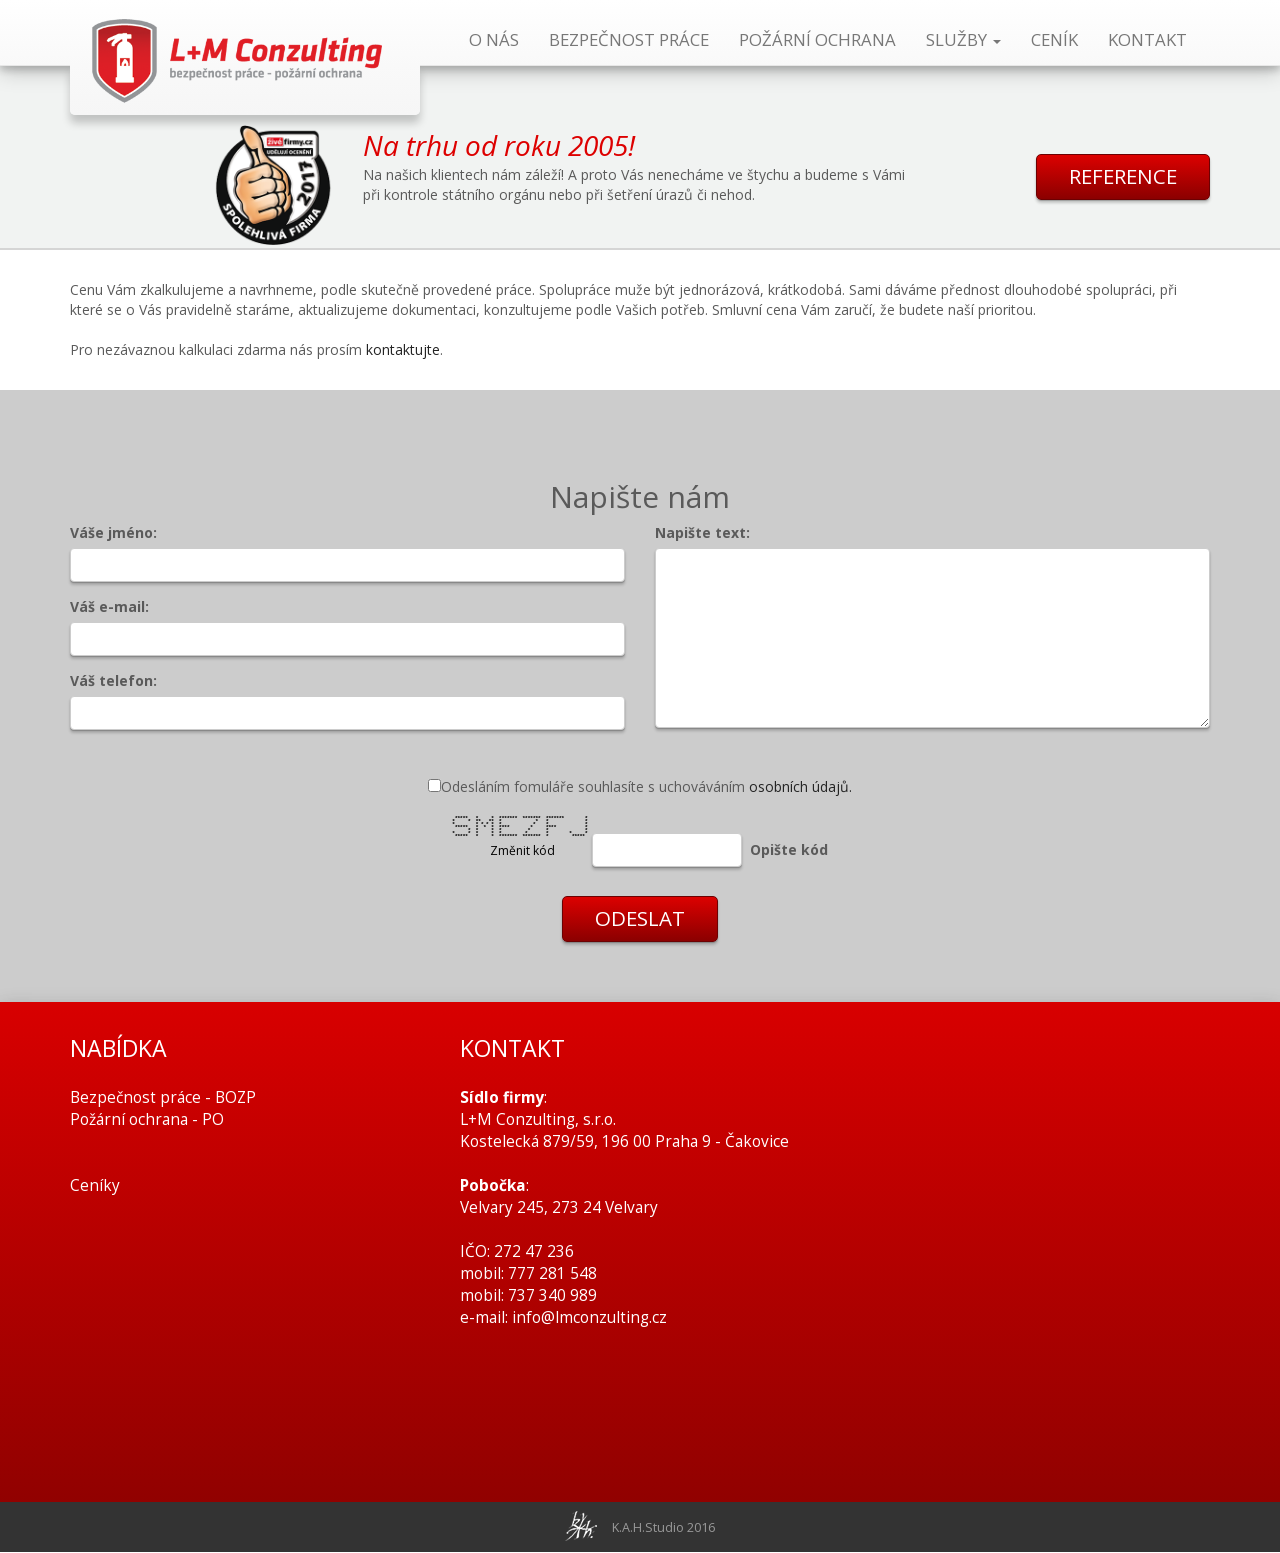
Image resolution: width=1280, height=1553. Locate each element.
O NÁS (494, 39)
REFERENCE (1120, 178)
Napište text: (702, 532)
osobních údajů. (800, 786)
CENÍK (1054, 39)
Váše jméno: (113, 532)
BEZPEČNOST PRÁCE (629, 39)
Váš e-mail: (109, 606)
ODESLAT (640, 920)
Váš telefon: (113, 680)
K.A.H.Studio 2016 (663, 1528)
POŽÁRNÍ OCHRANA (817, 39)
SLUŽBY (963, 39)
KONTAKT (1147, 39)
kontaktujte (403, 349)
